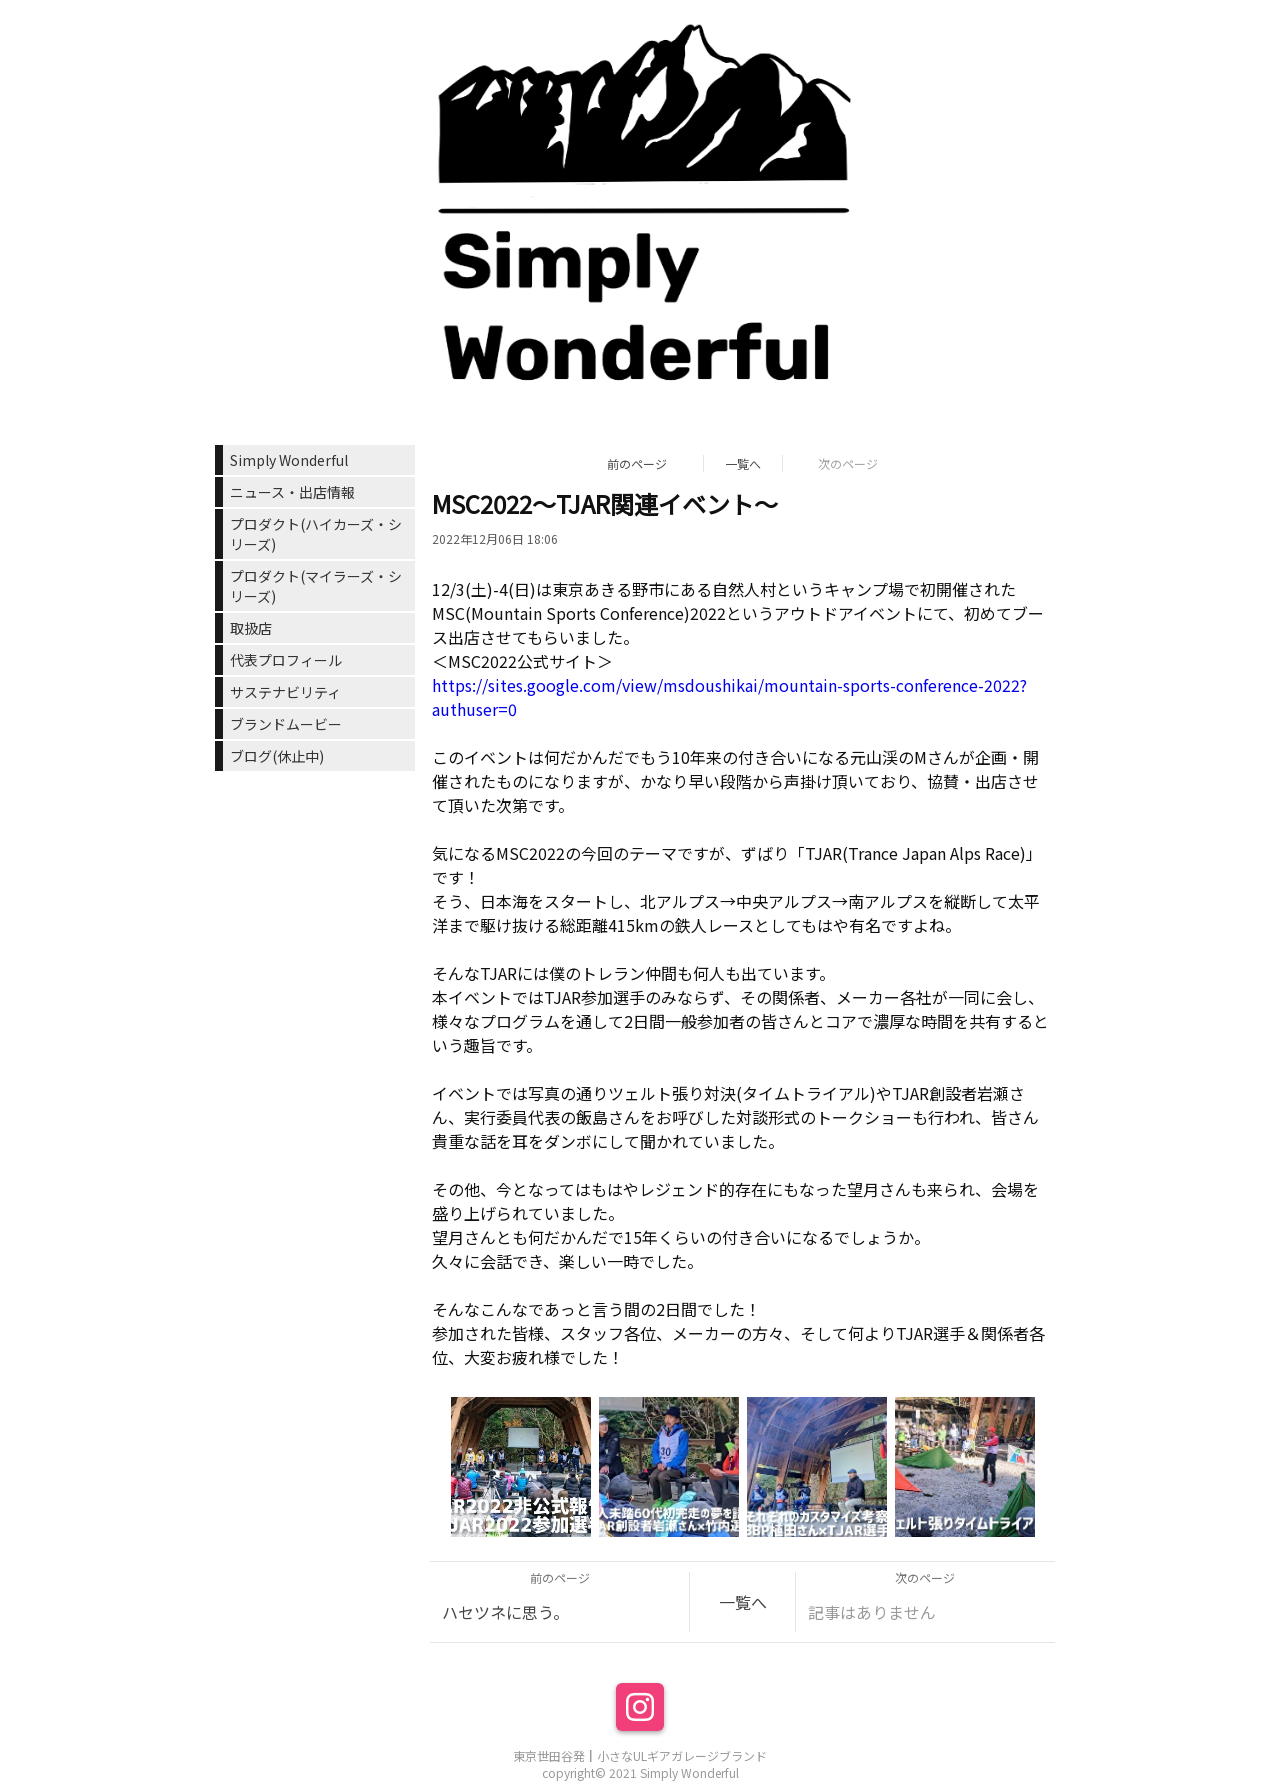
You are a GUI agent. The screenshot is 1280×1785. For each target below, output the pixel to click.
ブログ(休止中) (277, 756)
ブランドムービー (286, 724)
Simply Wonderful (289, 460)
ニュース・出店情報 (292, 492)
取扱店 (251, 628)
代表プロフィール (286, 660)
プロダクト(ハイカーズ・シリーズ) (316, 534)
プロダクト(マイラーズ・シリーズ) (316, 586)
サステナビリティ (285, 692)
